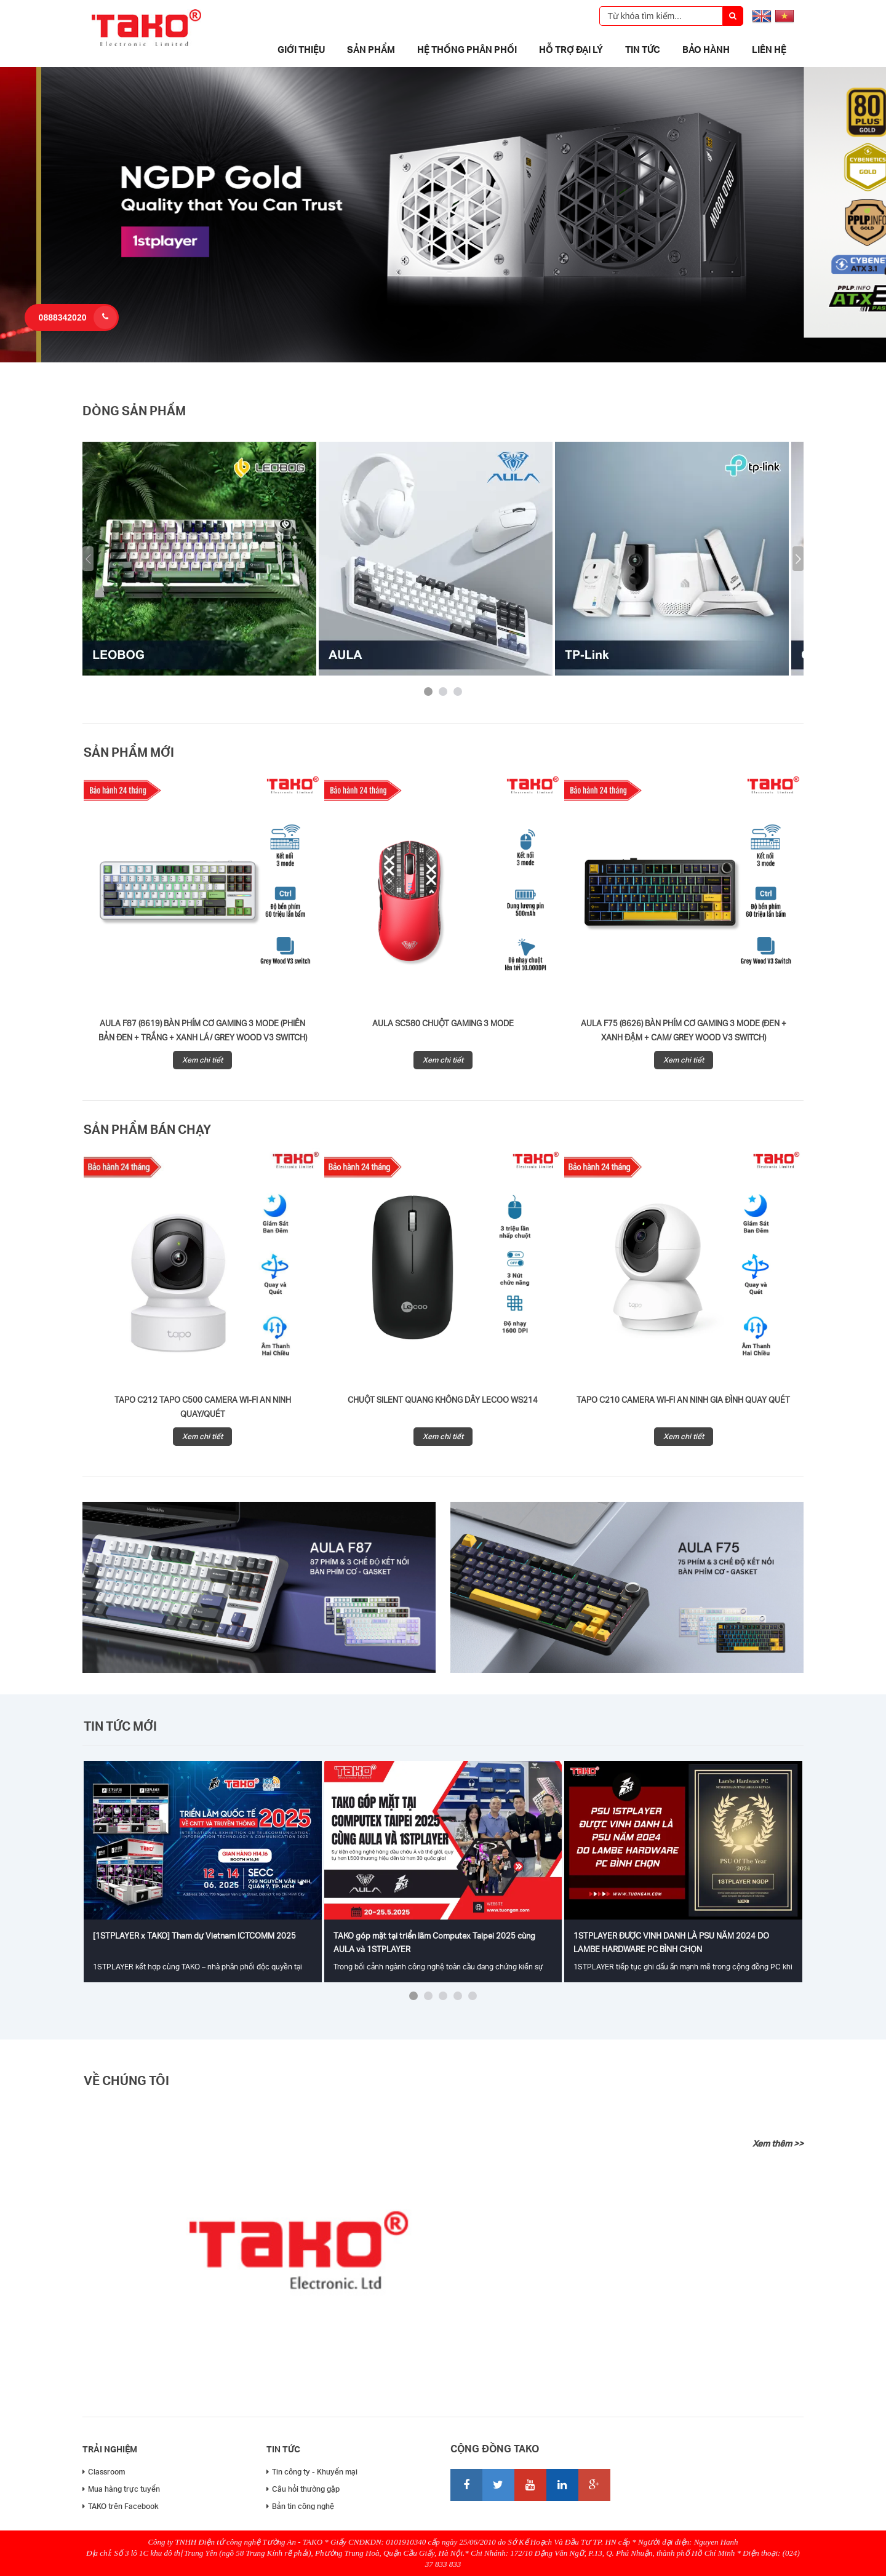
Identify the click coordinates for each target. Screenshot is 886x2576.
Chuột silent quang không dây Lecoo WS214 (443, 1400)
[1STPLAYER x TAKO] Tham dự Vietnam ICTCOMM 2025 (194, 1935)
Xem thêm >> (778, 2143)
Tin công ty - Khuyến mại (311, 2471)
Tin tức (642, 49)
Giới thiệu (301, 49)
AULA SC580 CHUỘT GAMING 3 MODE (443, 1023)
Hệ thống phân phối (467, 49)
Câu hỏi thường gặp (303, 2489)
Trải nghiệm (109, 2449)
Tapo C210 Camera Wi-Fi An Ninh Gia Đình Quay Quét (683, 1400)
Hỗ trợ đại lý (571, 49)
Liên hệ (769, 49)
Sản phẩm (371, 49)
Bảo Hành (706, 49)
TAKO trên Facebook (120, 2506)
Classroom (103, 2471)
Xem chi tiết (202, 1059)
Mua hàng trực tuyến (121, 2489)
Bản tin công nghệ (300, 2506)
